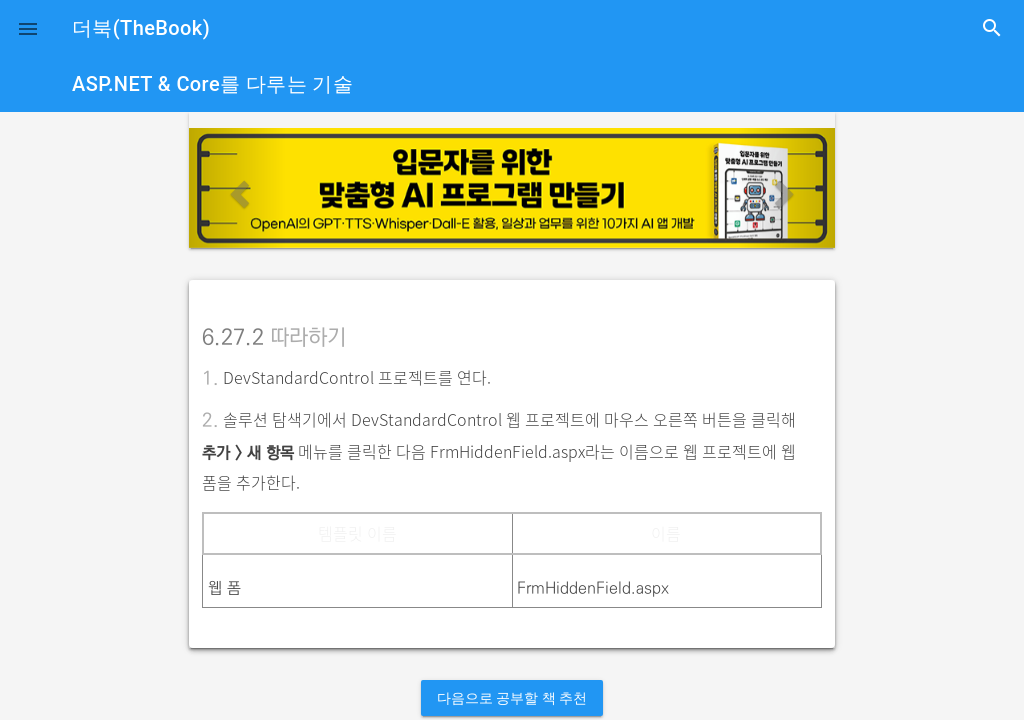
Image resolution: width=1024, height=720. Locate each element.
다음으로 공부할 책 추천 (512, 698)
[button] (28, 28)
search (992, 28)
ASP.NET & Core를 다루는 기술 (212, 84)
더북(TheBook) (141, 28)
